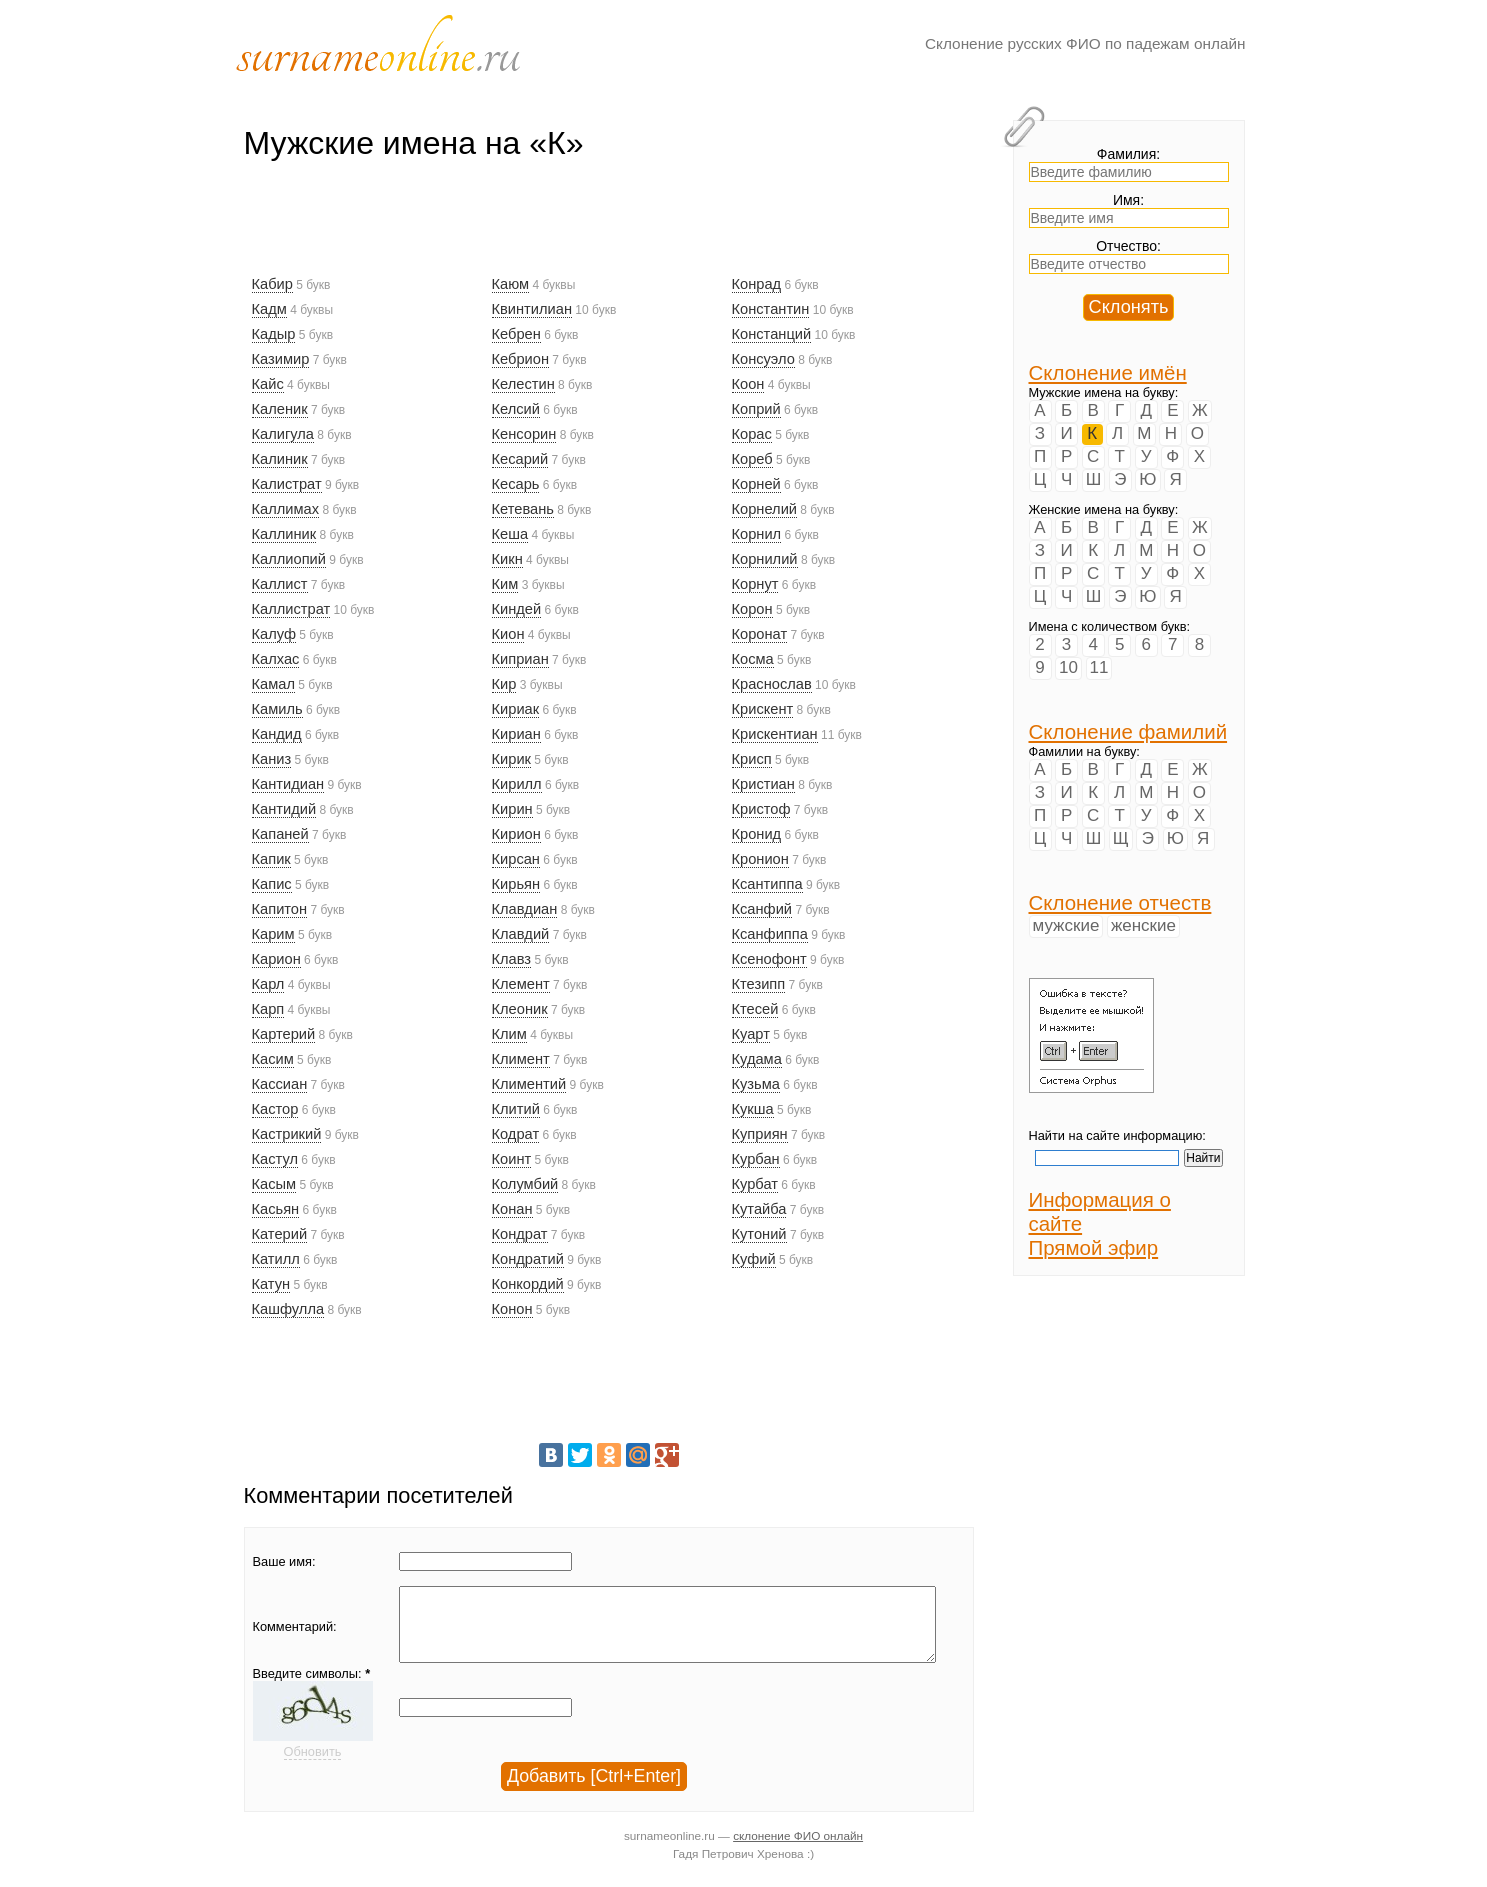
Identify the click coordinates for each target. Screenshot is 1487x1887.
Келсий (516, 409)
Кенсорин (524, 434)
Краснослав (772, 684)
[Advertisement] (608, 227)
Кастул (275, 1159)
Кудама (757, 1059)
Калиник (280, 459)
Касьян (276, 1209)
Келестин (523, 384)
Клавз (512, 959)
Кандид (277, 734)
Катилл (276, 1259)
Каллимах (286, 509)
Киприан (520, 659)
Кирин (512, 809)
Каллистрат (291, 609)
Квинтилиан (532, 309)
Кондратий (528, 1259)
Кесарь (516, 484)
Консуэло (763, 359)
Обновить (313, 1766)
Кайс (268, 384)
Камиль (277, 709)
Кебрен (516, 334)
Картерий (284, 1034)
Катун (271, 1284)
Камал (273, 684)
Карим (273, 934)
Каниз (272, 759)
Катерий (280, 1234)
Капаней (280, 834)
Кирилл (517, 784)
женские (1143, 925)
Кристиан (763, 784)
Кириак (516, 709)
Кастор (275, 1109)
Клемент (521, 984)
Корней (756, 484)
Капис (272, 884)
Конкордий (528, 1284)
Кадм (269, 309)
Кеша (510, 534)
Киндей (517, 609)
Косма (753, 659)
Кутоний (759, 1234)
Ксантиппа (767, 884)
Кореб (752, 459)
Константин (771, 309)
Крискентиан (775, 734)
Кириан (516, 734)
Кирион (516, 834)
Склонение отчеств (1120, 902)
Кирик (511, 759)
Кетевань (523, 509)
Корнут (755, 584)
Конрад (757, 284)
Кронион (760, 859)
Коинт (512, 1159)
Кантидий (284, 809)
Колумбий (525, 1184)
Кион (508, 634)
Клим (509, 1034)
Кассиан (280, 1084)
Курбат (755, 1184)
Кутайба (759, 1209)
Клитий (516, 1109)
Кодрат (516, 1134)
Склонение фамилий (1128, 731)
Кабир (272, 284)
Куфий (754, 1259)
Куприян (760, 1134)
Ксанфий (762, 909)
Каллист (280, 584)
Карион (276, 959)
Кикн (507, 559)
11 (1099, 667)
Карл (268, 984)
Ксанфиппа (770, 934)
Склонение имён (1108, 372)
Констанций (772, 334)
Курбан (756, 1159)
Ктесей (755, 1009)
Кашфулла (288, 1309)
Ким (505, 584)
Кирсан (516, 859)
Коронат (760, 634)
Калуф (274, 634)
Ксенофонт (769, 959)
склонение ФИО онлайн (798, 1850)
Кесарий (520, 459)
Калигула (283, 434)
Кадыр (274, 334)
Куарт (751, 1034)
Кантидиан (288, 784)
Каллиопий (289, 559)
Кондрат (520, 1234)
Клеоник (520, 1009)
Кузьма (756, 1084)
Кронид (757, 834)
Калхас (276, 659)
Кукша (753, 1109)
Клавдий (521, 934)
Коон (748, 384)
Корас (752, 434)
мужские (1066, 925)
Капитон (280, 909)
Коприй (756, 409)
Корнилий (765, 559)
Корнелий (765, 509)
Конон (512, 1309)
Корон (752, 609)
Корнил (757, 534)
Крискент (763, 709)
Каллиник (284, 534)
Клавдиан (525, 909)
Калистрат (287, 484)
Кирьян (516, 884)
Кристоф (761, 809)
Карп (268, 1009)
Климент (521, 1059)
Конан (512, 1209)
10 (1068, 667)
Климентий (529, 1084)
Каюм (511, 284)
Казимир (281, 359)
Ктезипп (759, 984)
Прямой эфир (1094, 1247)
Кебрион (521, 359)
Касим (273, 1059)
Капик (271, 859)
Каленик (280, 409)
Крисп (752, 759)
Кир (504, 684)
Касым (274, 1184)
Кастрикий (287, 1134)
